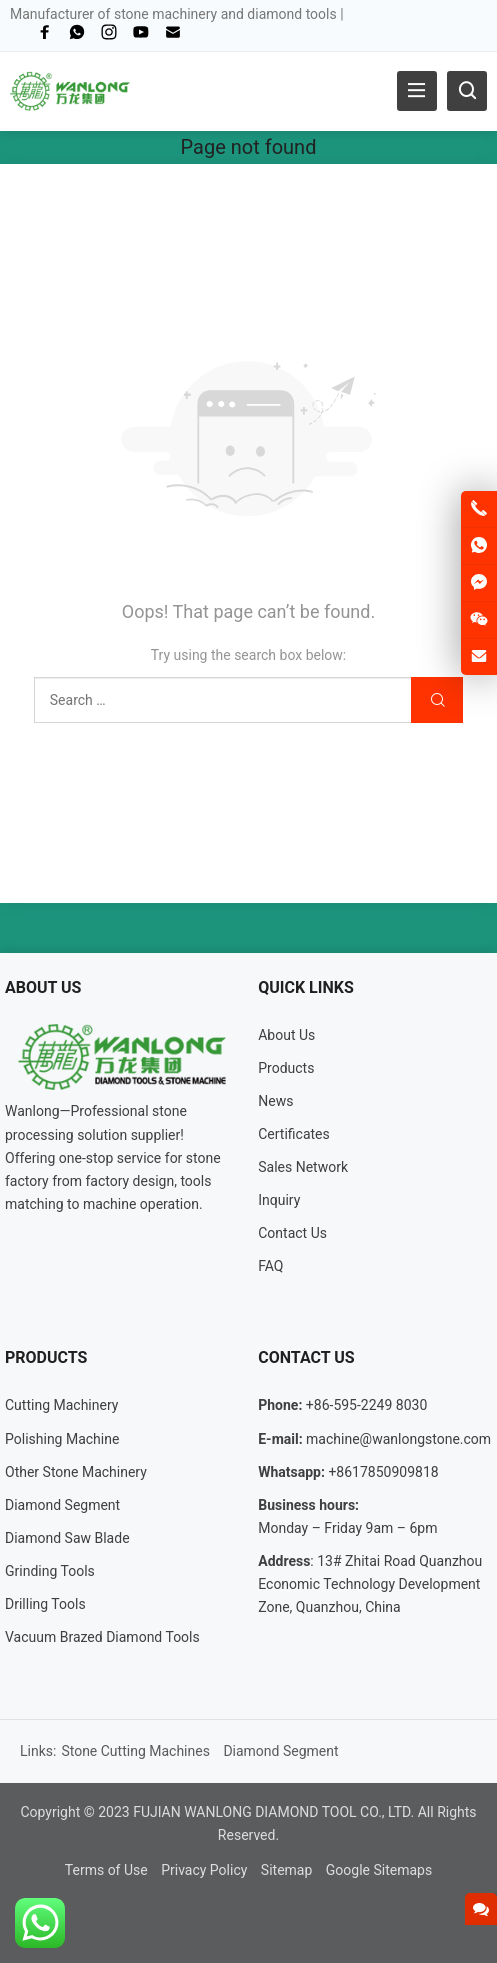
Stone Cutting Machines (135, 1751)
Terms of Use (106, 1870)
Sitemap (286, 1870)
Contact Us (292, 1233)
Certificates (294, 1134)
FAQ (270, 1266)
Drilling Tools (45, 1604)
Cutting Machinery (61, 1405)
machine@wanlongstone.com (398, 1439)
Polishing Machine (62, 1439)
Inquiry (279, 1200)
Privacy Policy (204, 1870)
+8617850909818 (383, 1472)
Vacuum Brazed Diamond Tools (102, 1637)
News (275, 1101)
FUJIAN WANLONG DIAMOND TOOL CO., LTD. (273, 1812)
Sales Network (303, 1167)
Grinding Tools (50, 1571)
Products (286, 1068)
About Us (286, 1035)
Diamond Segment (62, 1505)
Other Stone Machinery (76, 1472)
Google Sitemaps (379, 1870)
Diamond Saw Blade (67, 1538)
